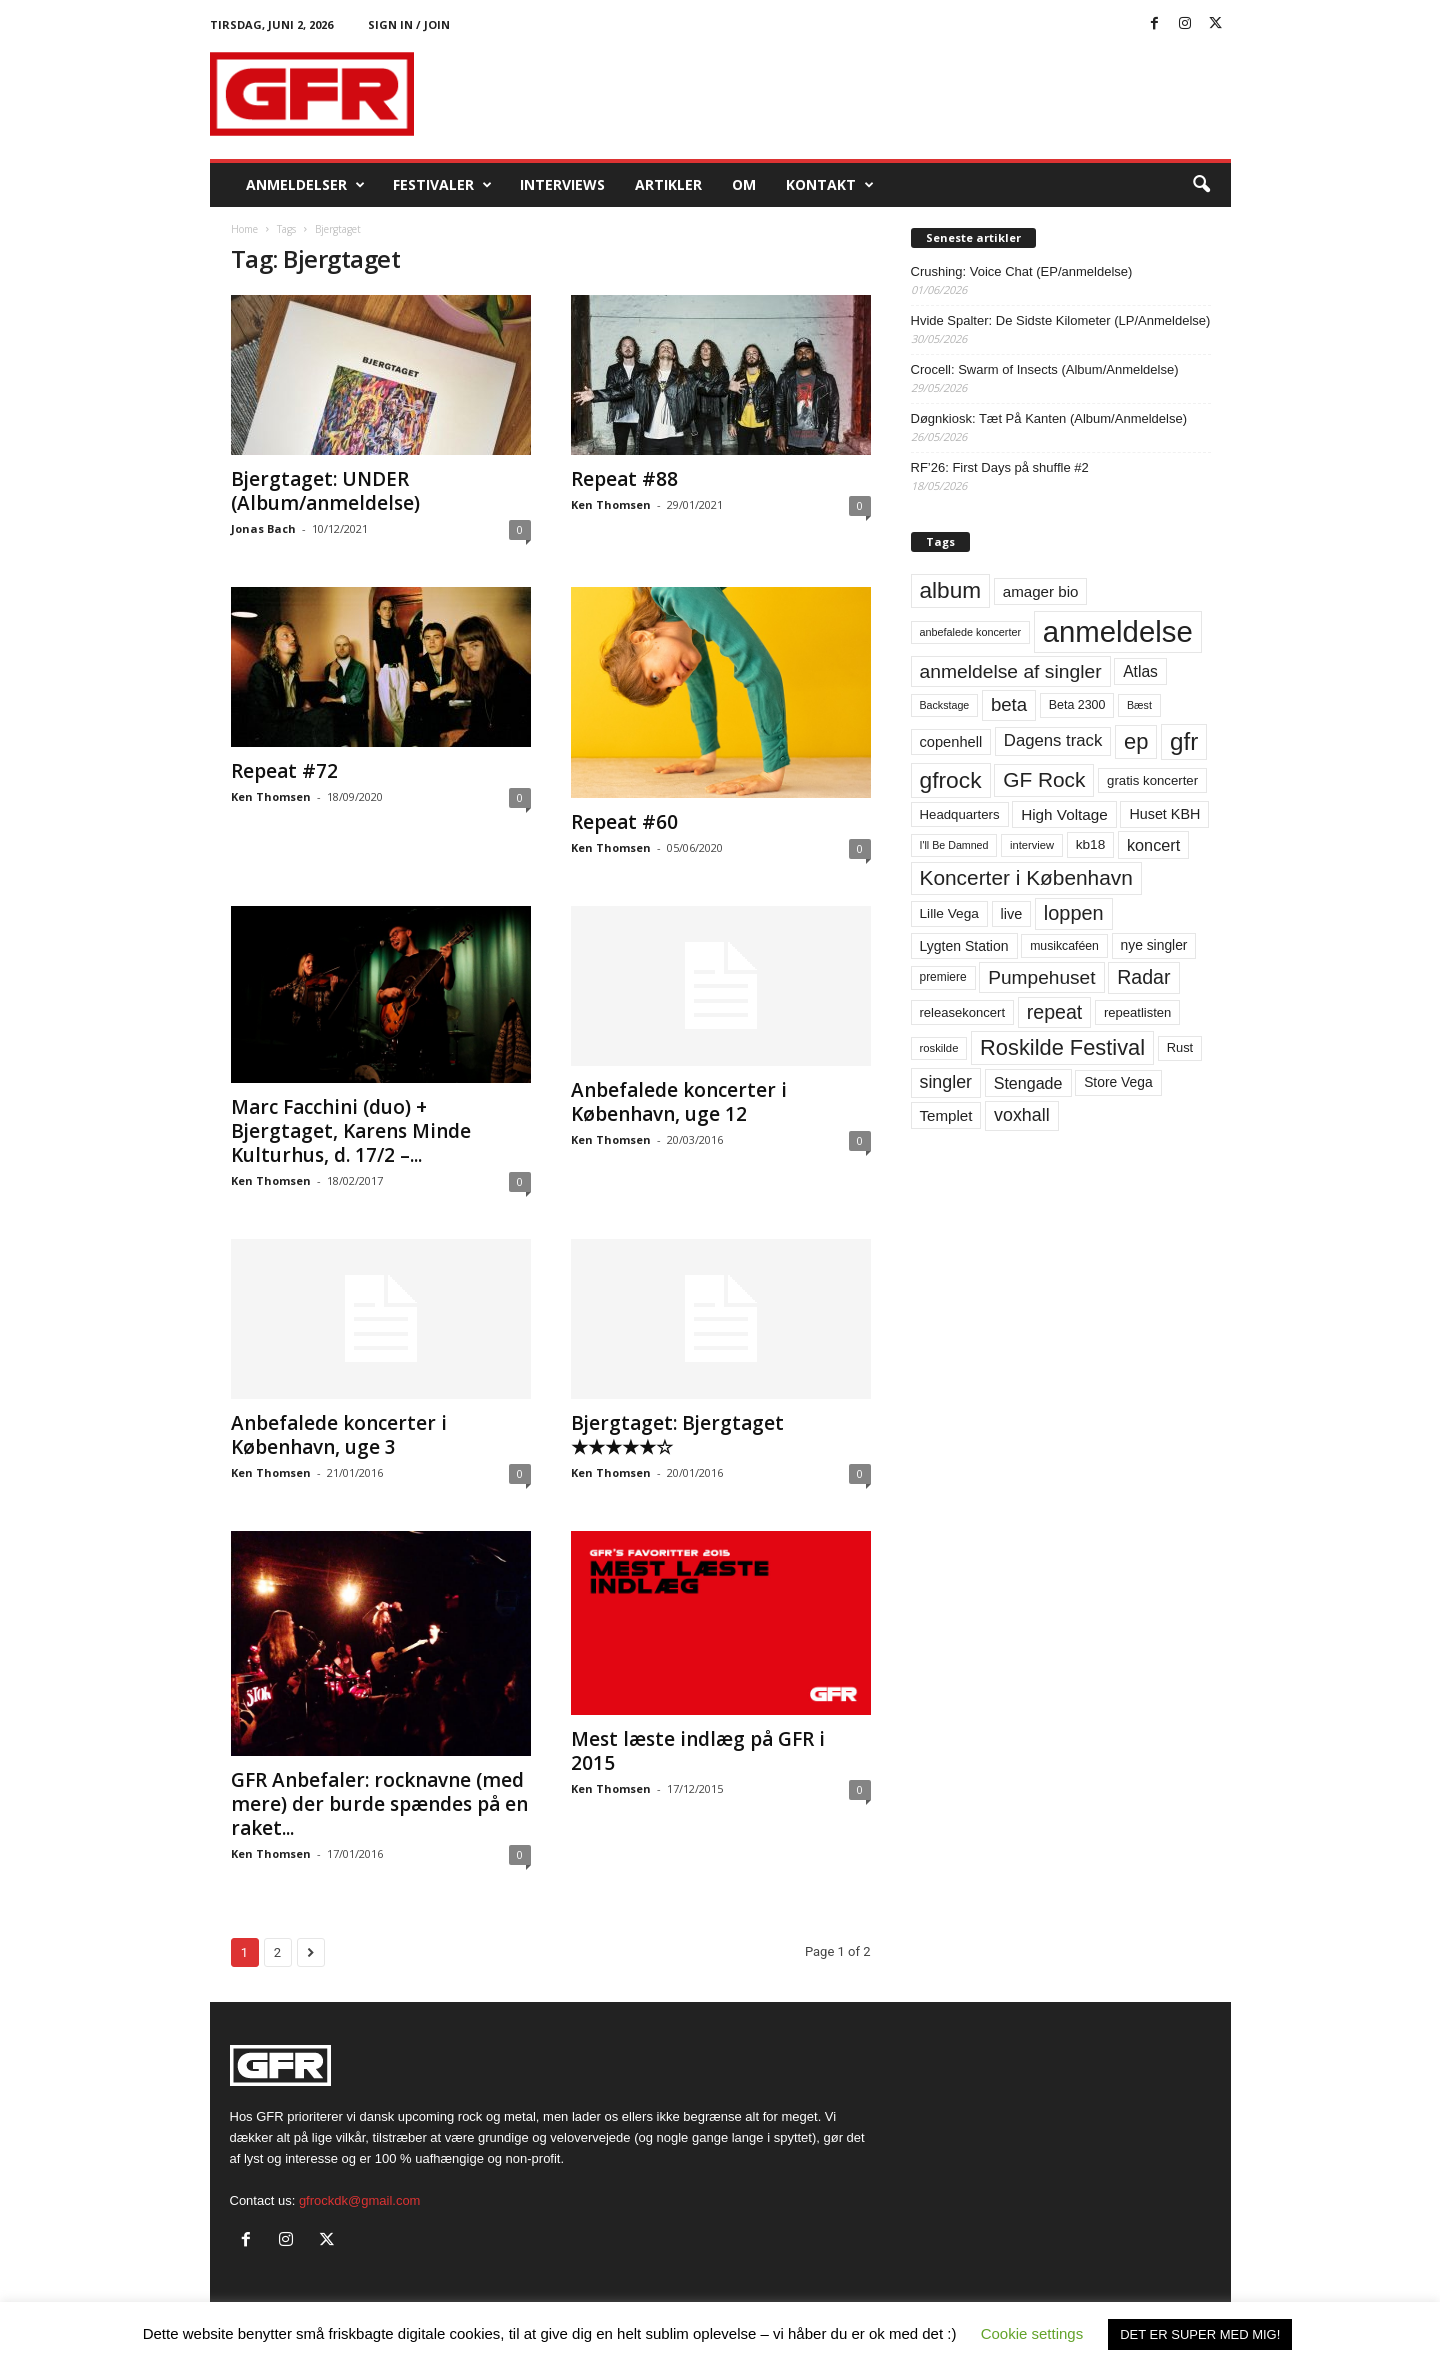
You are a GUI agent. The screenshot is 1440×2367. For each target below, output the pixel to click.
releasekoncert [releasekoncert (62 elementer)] (963, 1012)
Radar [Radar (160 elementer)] (1143, 977)
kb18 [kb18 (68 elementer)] (1091, 844)
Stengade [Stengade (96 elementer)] (1028, 1083)
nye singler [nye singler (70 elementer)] (1154, 945)
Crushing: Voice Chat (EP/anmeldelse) (1022, 271)
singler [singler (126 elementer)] (946, 1082)
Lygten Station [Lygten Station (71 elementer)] (964, 946)
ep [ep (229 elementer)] (1136, 741)
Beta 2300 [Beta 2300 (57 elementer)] (1077, 705)
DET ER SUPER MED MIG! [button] (1200, 2334)
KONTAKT (830, 185)
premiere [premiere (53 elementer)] (943, 977)
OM (744, 184)
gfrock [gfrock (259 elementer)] (951, 780)
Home (244, 229)
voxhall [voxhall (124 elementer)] (1022, 1115)
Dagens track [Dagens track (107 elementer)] (1053, 740)
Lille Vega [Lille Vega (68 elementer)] (949, 913)
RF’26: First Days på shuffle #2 (1000, 467)
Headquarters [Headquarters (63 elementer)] (960, 814)
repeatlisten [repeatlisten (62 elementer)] (1137, 1012)
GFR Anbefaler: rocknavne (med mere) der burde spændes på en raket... (379, 1804)
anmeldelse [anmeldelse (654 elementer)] (1118, 631)
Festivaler (442, 185)
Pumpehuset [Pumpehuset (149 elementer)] (1041, 977)
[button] (1201, 185)
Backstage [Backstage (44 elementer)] (945, 705)
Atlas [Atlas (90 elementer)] (1140, 671)
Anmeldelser (305, 185)
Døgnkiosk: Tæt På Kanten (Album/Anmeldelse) (1049, 418)
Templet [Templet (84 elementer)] (946, 1115)
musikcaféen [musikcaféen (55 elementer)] (1064, 946)
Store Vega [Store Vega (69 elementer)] (1118, 1082)
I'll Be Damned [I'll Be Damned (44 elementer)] (954, 845)
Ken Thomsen (611, 504)
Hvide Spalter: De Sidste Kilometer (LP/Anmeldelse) (1061, 320)
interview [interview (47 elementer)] (1032, 845)
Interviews (562, 184)
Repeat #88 (624, 479)
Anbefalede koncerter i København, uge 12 (679, 1102)
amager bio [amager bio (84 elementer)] (1041, 591)
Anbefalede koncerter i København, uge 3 (339, 1435)
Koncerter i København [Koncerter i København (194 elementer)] (1026, 877)
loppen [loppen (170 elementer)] (1074, 913)
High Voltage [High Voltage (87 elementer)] (1064, 814)
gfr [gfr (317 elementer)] (1184, 741)
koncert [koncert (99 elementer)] (1153, 845)
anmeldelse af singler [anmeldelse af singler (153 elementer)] (1011, 671)
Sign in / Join (409, 24)
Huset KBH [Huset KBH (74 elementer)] (1164, 814)
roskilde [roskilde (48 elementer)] (939, 1048)
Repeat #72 (284, 771)
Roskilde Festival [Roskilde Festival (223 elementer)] (1062, 1047)
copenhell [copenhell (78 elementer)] (951, 742)
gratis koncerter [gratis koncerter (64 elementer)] (1152, 780)
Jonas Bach (263, 528)
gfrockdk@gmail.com (360, 2200)
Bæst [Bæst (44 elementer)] (1139, 705)
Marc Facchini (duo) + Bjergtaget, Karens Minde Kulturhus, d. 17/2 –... (351, 1131)
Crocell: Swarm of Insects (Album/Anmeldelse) (1045, 369)
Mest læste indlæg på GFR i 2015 (698, 1751)
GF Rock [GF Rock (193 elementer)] (1044, 779)
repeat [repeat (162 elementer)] (1055, 1012)
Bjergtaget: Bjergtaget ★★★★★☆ (677, 1435)
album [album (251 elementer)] (951, 590)
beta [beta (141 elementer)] (1009, 704)
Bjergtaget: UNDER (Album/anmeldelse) (325, 491)
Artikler (668, 184)
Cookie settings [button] (1032, 2333)
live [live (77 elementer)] (1012, 914)
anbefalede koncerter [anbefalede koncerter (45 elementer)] (971, 632)
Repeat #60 (624, 822)
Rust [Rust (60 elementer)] (1180, 1047)
